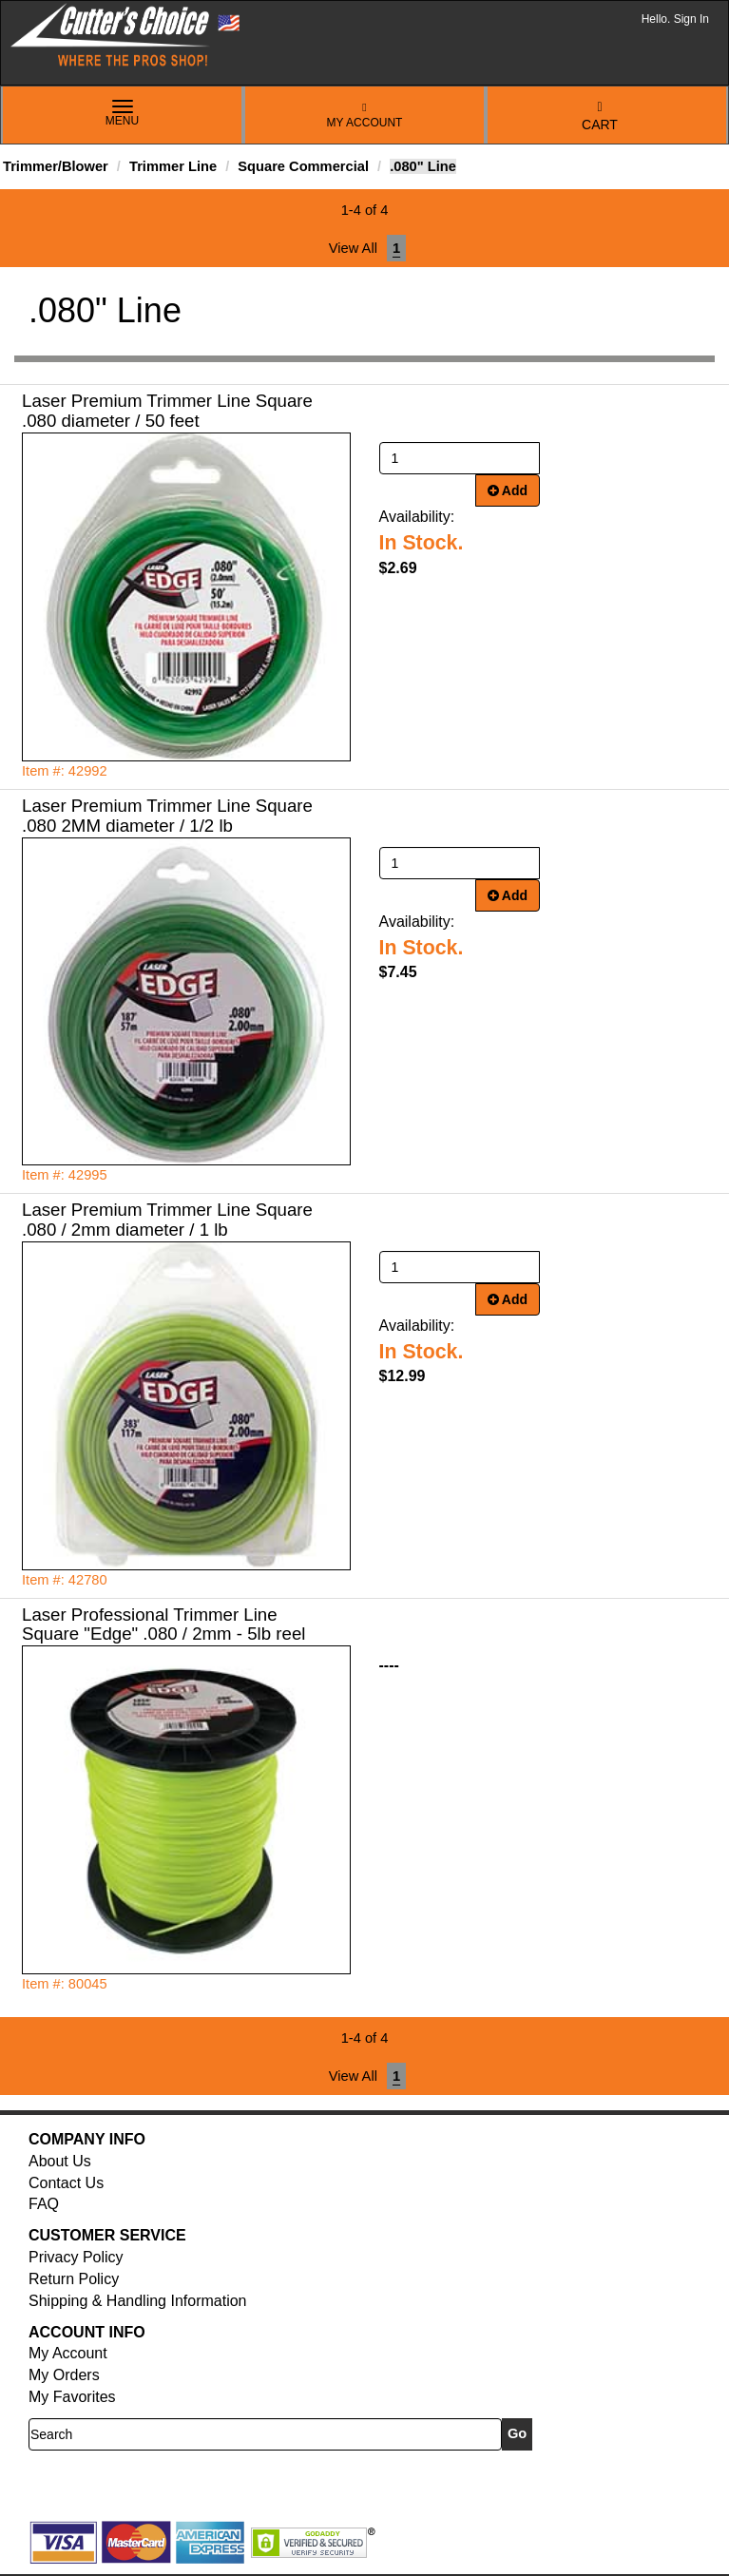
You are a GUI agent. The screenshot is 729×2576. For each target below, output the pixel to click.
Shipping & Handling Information (137, 2301)
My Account (365, 115)
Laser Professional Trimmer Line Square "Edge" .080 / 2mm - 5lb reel (163, 1624)
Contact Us (66, 2183)
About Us (60, 2161)
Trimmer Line (173, 166)
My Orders (64, 2375)
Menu (123, 114)
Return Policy (74, 2279)
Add (508, 490)
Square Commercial (303, 166)
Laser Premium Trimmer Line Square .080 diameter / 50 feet (167, 411)
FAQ (44, 2204)
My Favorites (72, 2397)
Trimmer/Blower (55, 166)
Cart (600, 116)
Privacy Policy (76, 2257)
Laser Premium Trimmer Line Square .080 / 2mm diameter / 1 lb (167, 1220)
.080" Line (423, 166)
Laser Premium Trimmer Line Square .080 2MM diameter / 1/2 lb (167, 816)
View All (353, 248)
